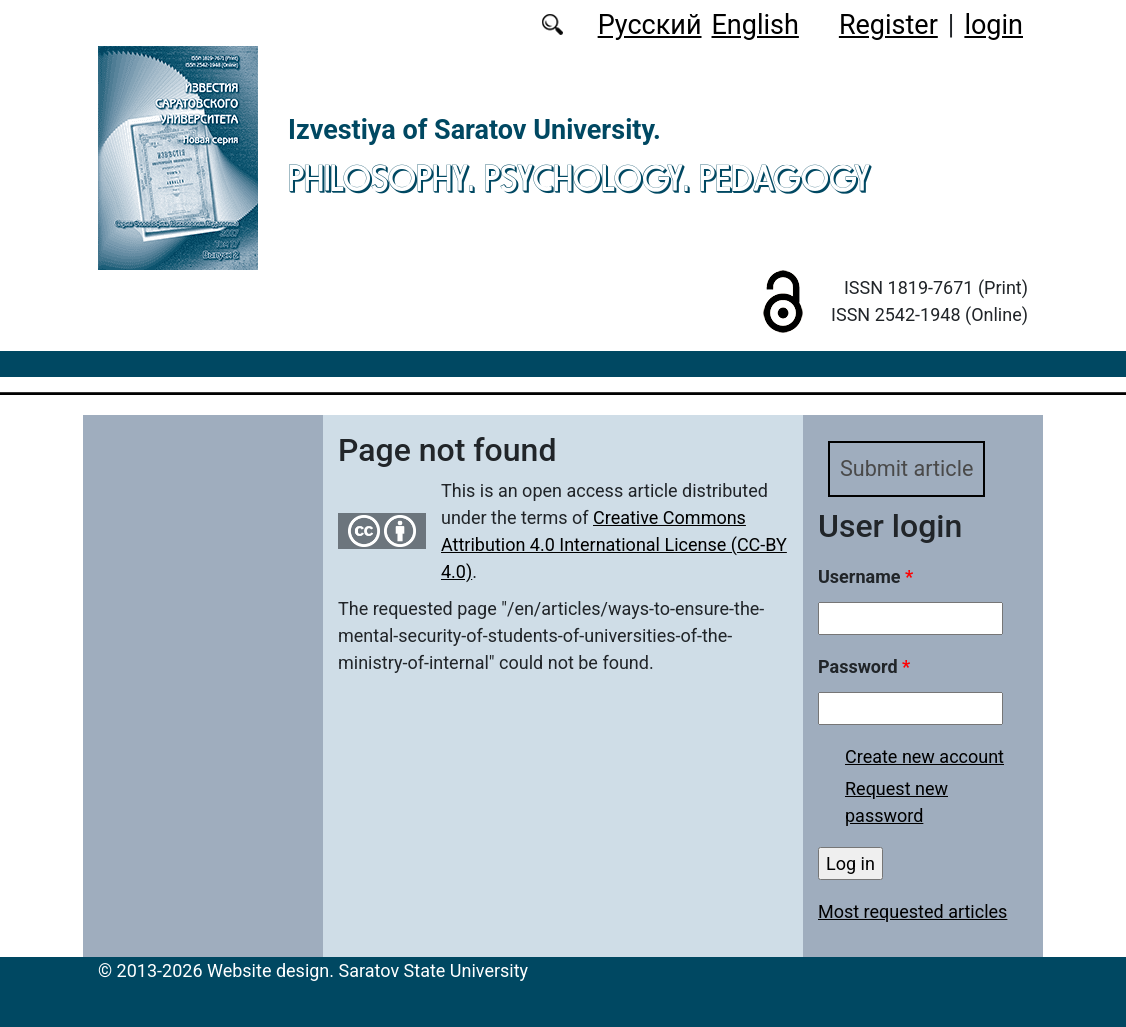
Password (864, 666)
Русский (650, 25)
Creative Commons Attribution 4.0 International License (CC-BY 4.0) (614, 544)
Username (865, 576)
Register (888, 25)
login (993, 25)
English (755, 25)
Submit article (906, 468)
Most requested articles (912, 911)
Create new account (924, 756)
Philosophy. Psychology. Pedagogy (579, 178)
